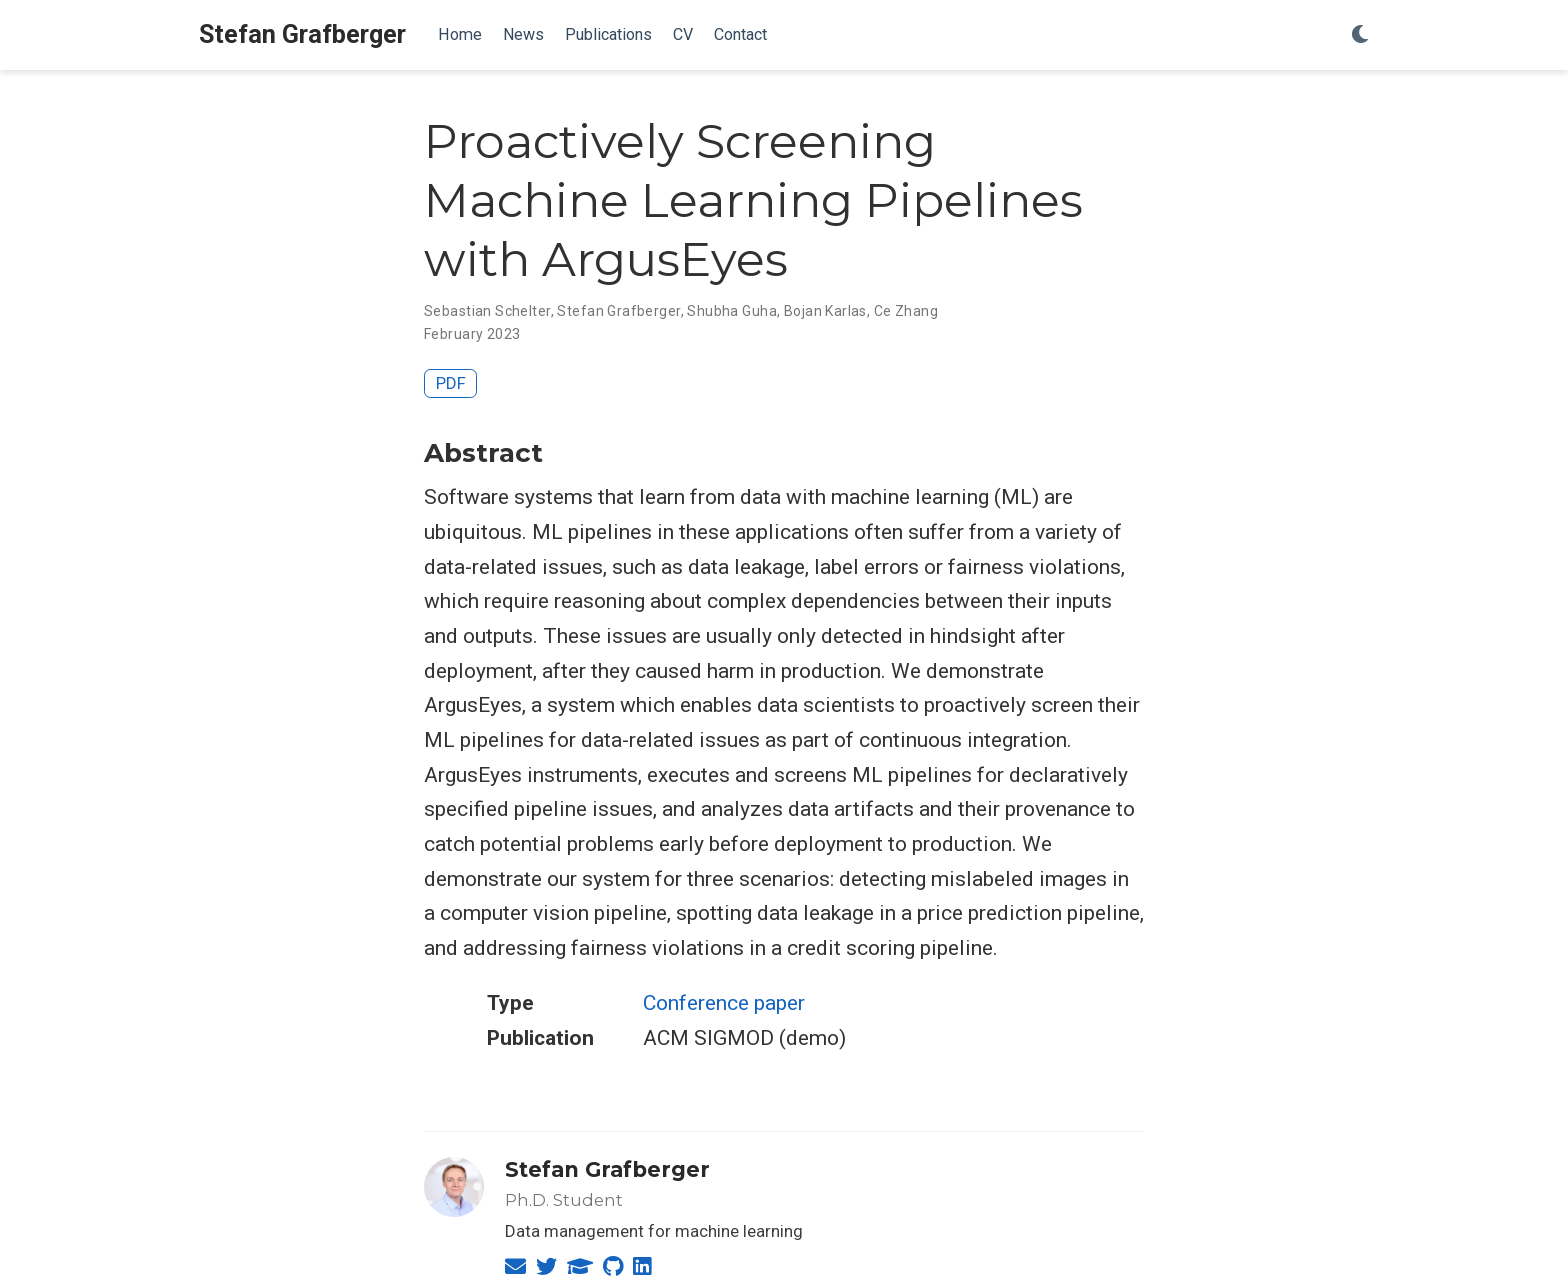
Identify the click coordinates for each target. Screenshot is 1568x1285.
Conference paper (724, 1003)
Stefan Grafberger (302, 34)
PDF (451, 383)
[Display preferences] (1360, 35)
